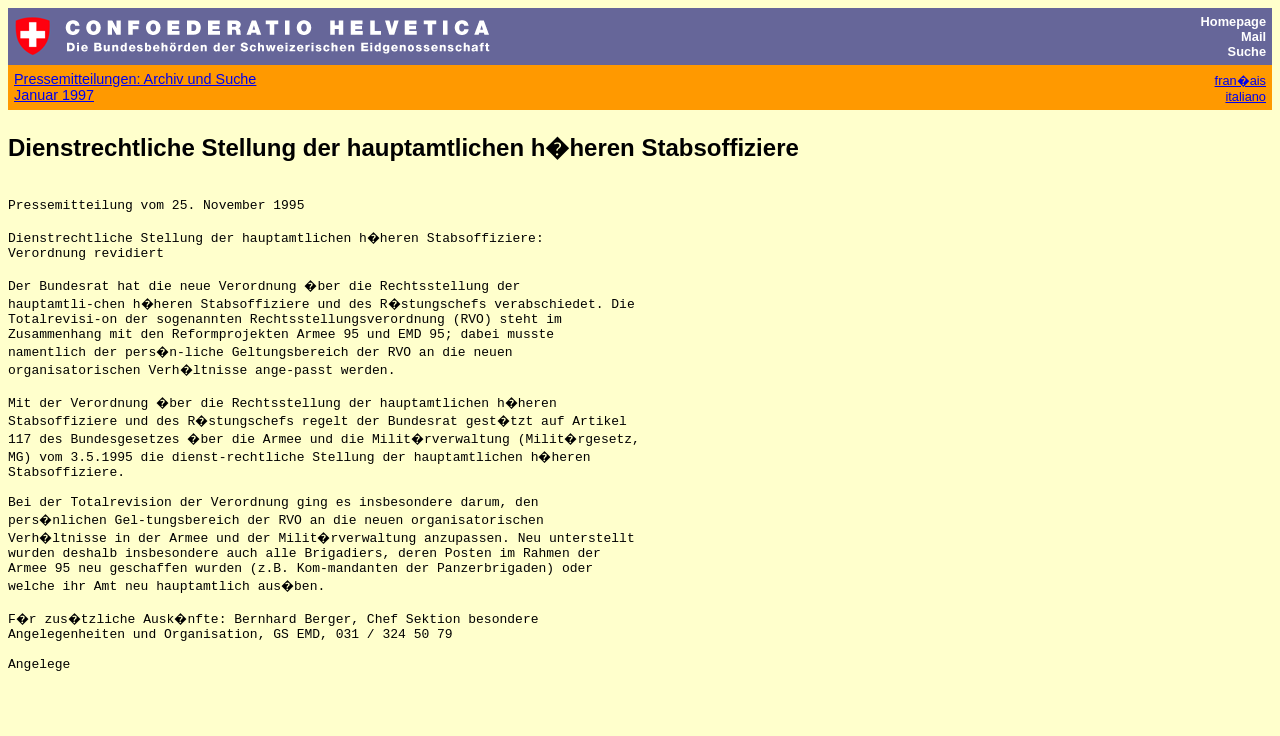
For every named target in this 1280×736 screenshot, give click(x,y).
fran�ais (1240, 80)
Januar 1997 (54, 95)
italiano (1245, 96)
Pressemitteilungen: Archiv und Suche (135, 79)
